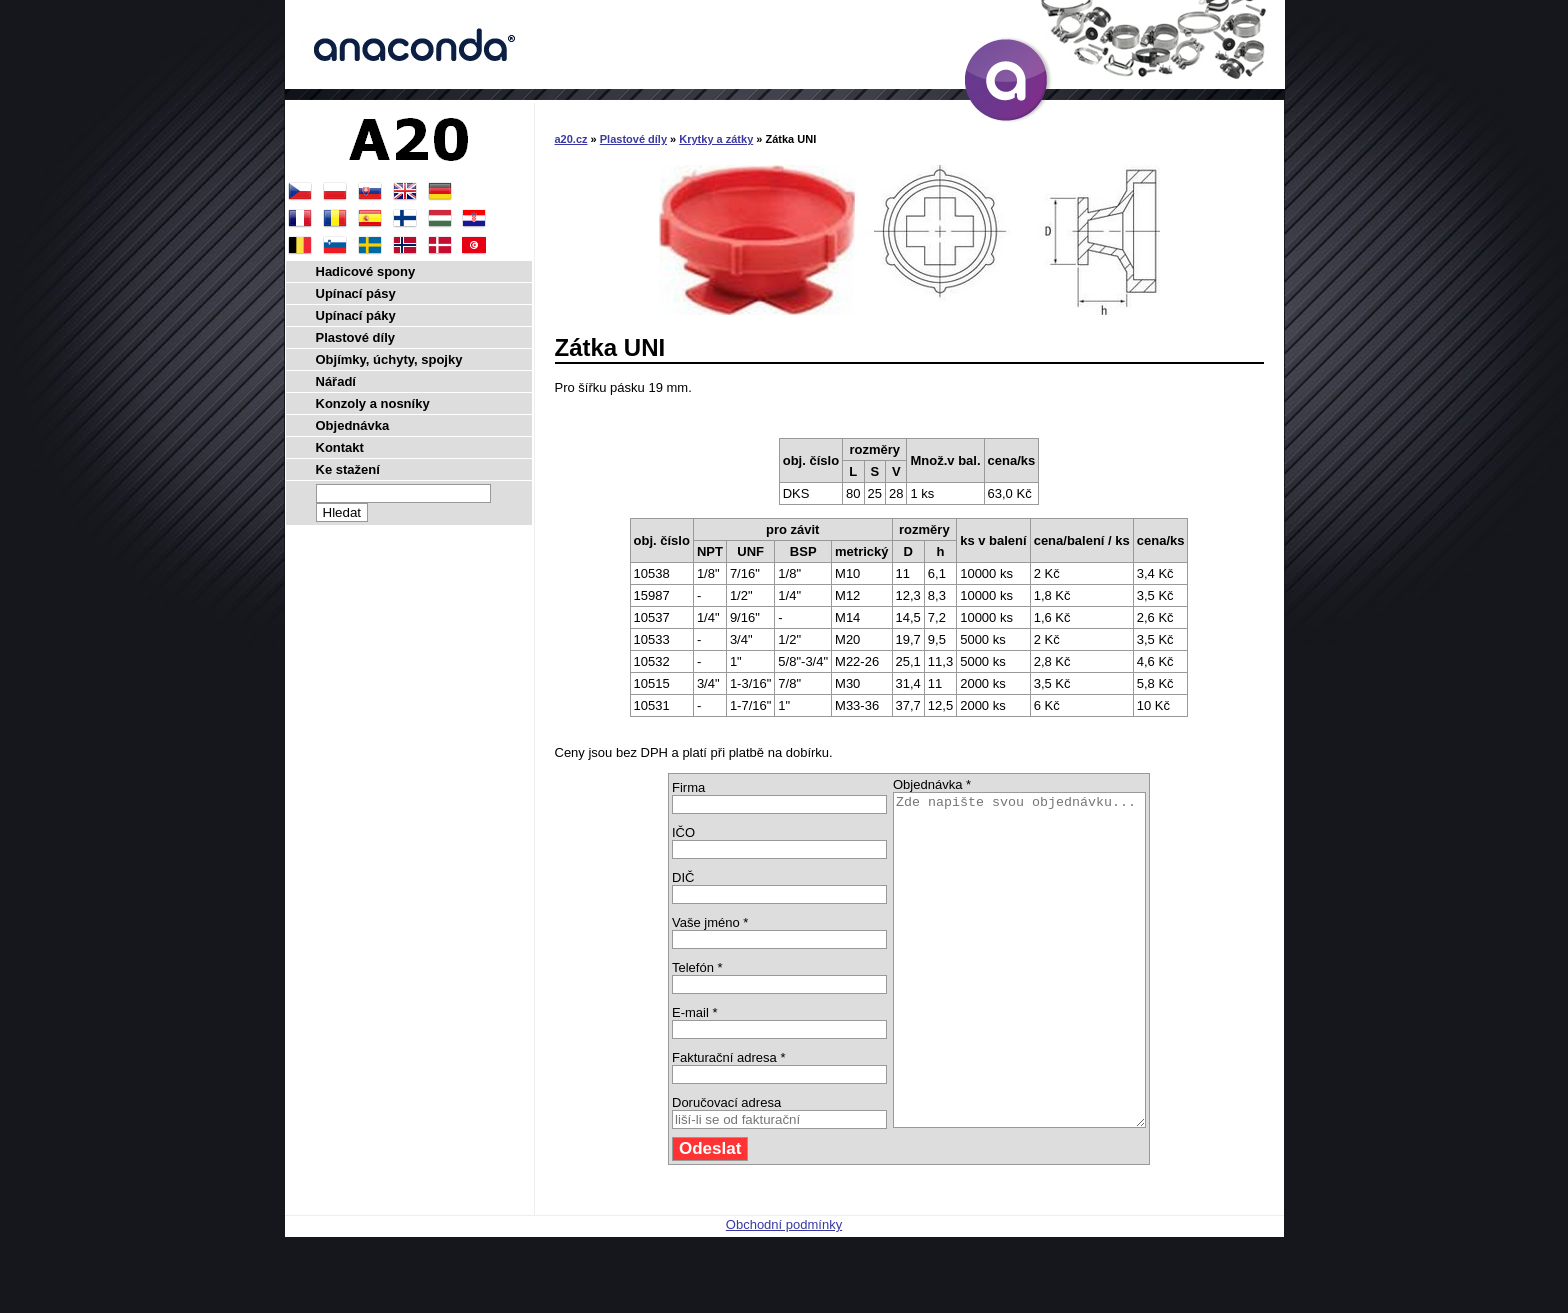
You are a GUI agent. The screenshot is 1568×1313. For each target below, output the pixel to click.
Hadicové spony (366, 271)
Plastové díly (633, 139)
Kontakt (340, 447)
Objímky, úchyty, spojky (389, 359)
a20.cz (571, 139)
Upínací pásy (356, 293)
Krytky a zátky (716, 139)
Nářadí (336, 381)
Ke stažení (348, 469)
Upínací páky (356, 315)
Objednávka (353, 425)
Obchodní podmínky (784, 1290)
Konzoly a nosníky (373, 403)
